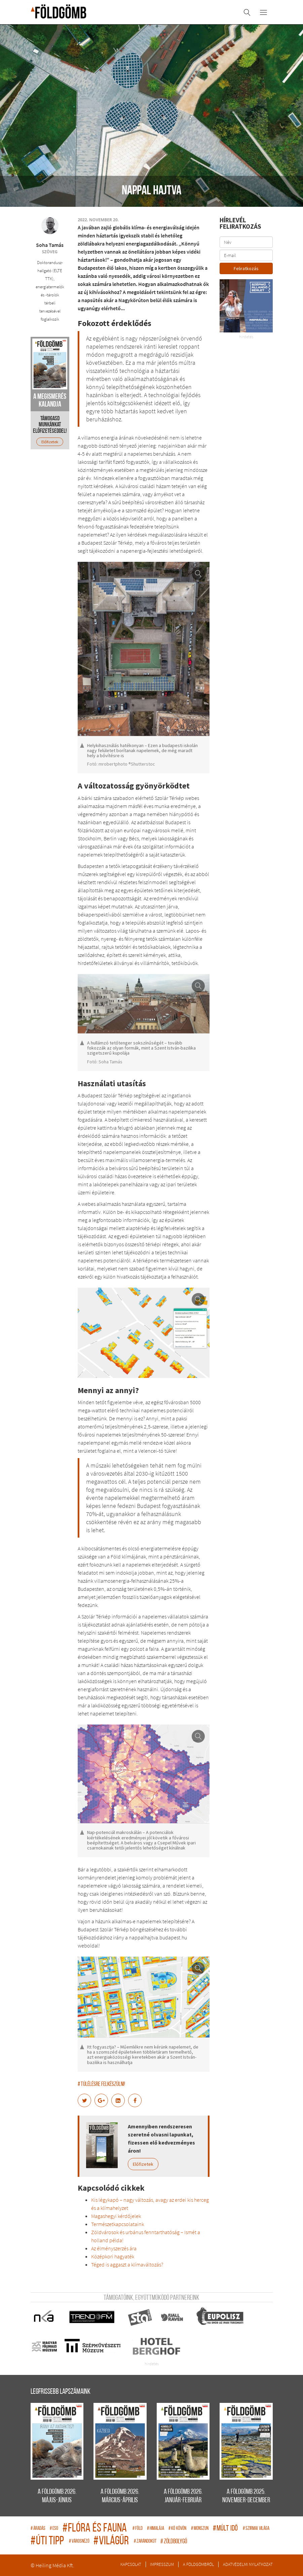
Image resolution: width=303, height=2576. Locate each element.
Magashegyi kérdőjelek (116, 2216)
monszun (200, 2528)
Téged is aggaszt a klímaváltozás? (127, 2264)
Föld (138, 2528)
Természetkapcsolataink (117, 2224)
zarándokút (145, 2541)
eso (54, 2528)
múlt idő (226, 2529)
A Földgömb (58, 11)
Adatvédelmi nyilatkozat (248, 2564)
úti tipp (48, 2541)
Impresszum (162, 2564)
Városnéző (79, 2541)
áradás (38, 2528)
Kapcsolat (130, 2564)
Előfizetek (143, 2164)
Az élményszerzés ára (114, 2248)
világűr (111, 2541)
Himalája (156, 2528)
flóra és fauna (96, 2529)
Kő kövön (177, 2528)
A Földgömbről (198, 2564)
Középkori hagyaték (112, 2256)
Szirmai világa (256, 2528)
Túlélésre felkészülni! (101, 2084)
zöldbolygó (173, 2542)
